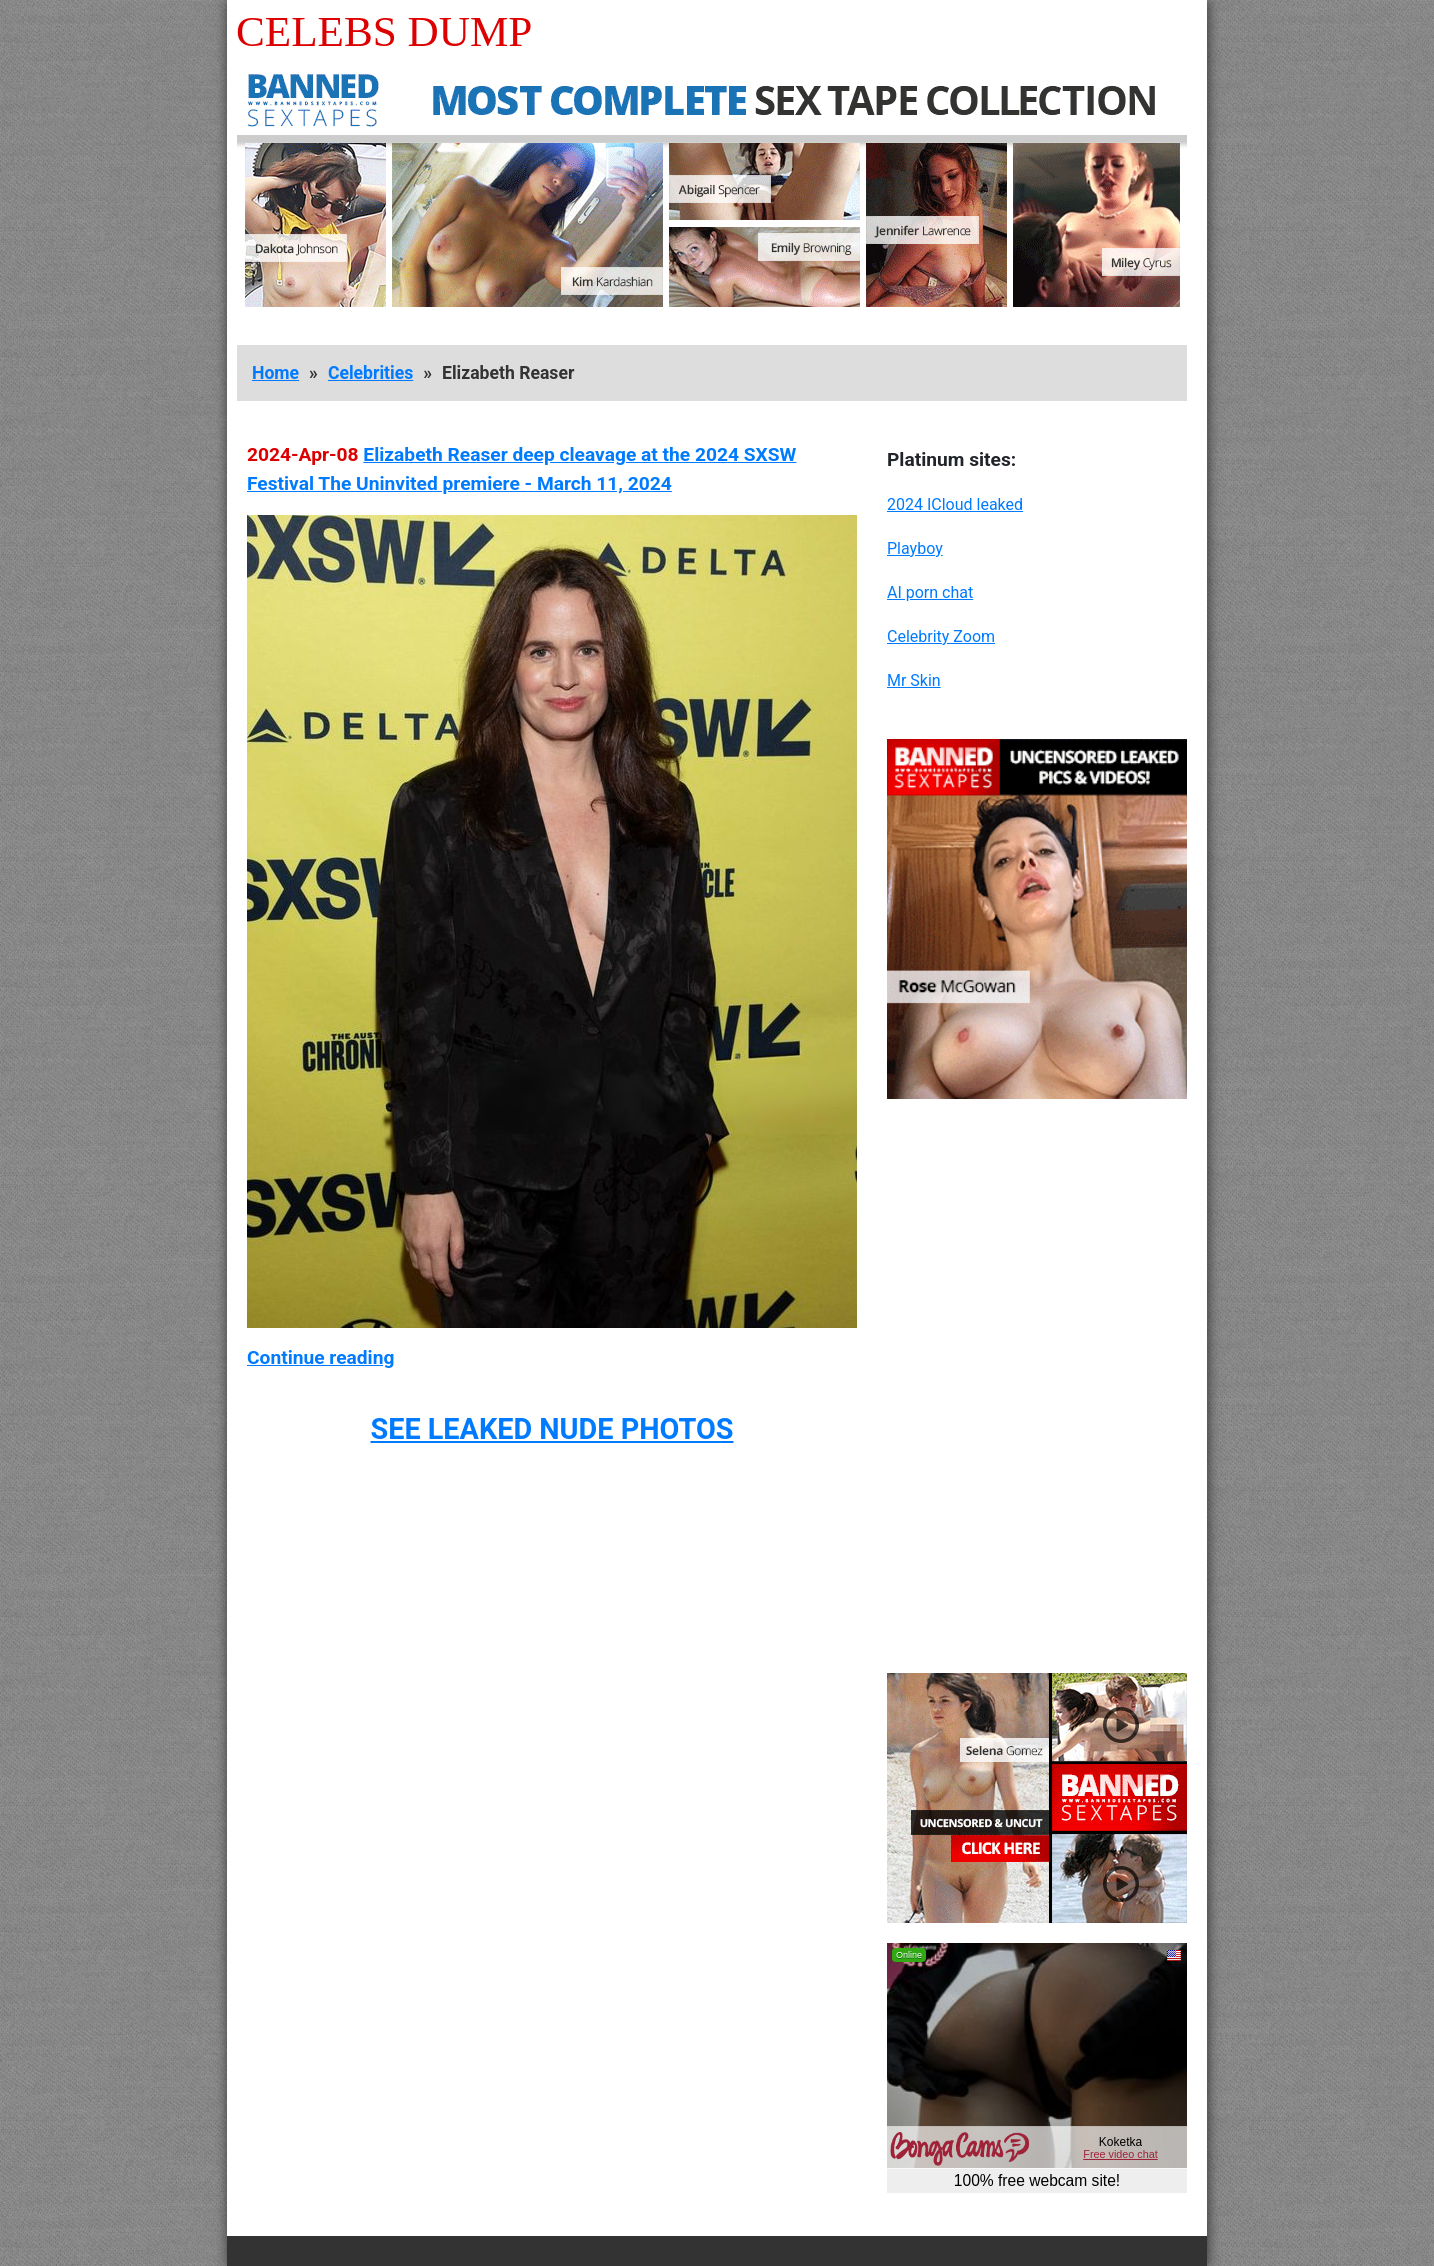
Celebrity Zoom (941, 636)
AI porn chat (930, 592)
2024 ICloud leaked (955, 504)
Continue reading (320, 1357)
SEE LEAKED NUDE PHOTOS (551, 1429)
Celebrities (370, 373)
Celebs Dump (384, 31)
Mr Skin (914, 680)
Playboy (915, 548)
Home (275, 373)
